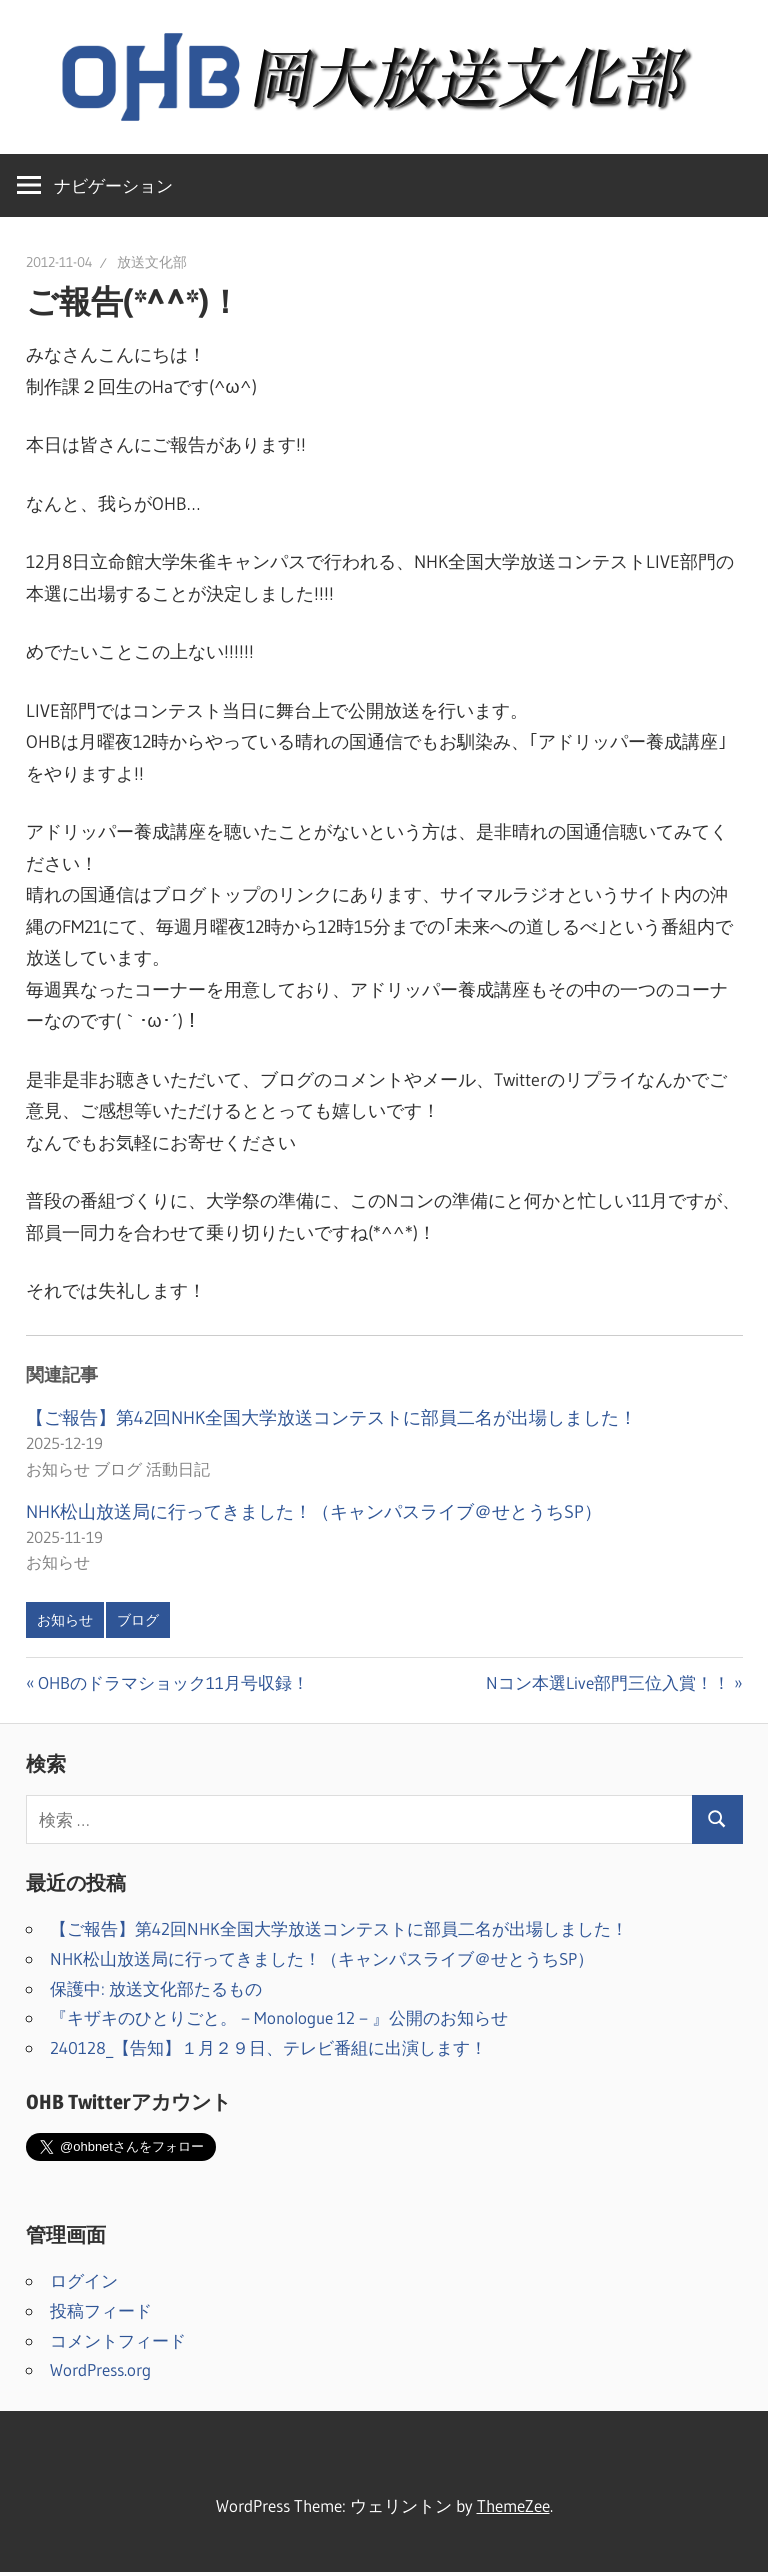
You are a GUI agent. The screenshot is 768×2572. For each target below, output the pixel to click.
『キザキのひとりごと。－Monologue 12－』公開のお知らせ (279, 2017)
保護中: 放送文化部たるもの (156, 1988)
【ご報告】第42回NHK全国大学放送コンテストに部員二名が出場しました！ (331, 1418)
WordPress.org (100, 2369)
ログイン (84, 2280)
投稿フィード (101, 2310)
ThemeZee (513, 2505)
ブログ (138, 1620)
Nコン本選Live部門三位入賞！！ (608, 1682)
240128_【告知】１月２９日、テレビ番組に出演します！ (268, 2047)
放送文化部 (152, 262)
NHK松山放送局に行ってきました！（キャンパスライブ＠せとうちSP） (314, 1512)
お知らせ (65, 1620)
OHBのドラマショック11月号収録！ (173, 1682)
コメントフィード (118, 2340)
